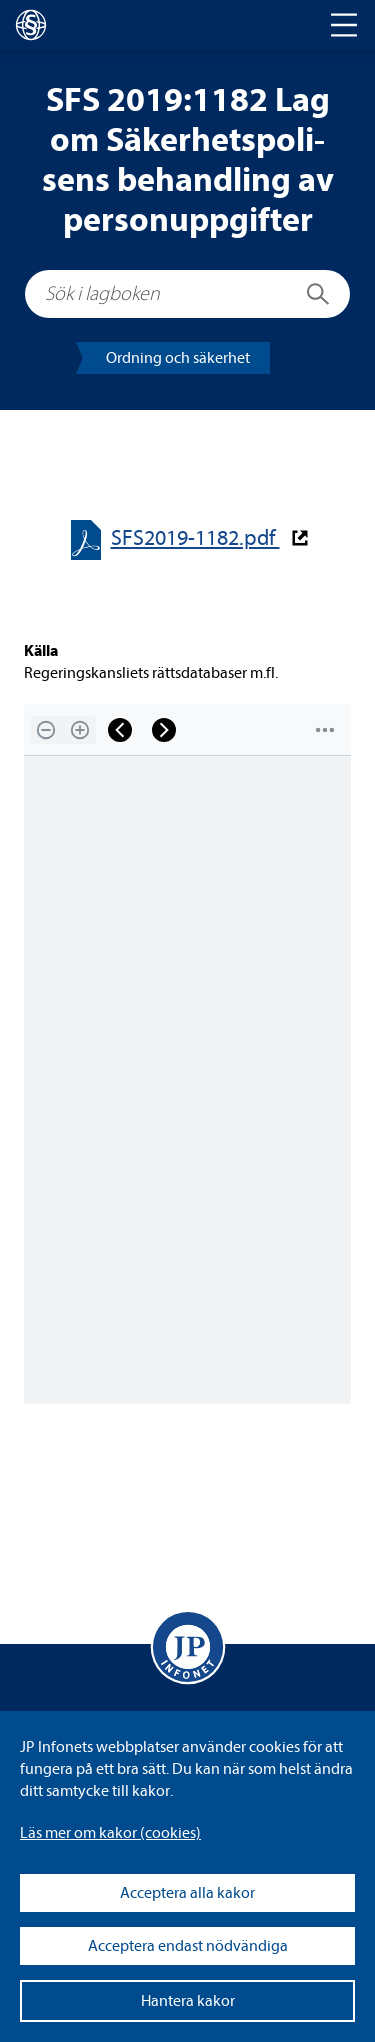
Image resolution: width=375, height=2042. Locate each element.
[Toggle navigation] (344, 25)
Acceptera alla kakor (187, 1893)
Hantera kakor (188, 2001)
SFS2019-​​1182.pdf (195, 538)
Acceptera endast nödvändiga (188, 1946)
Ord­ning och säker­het (178, 358)
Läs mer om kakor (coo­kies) (110, 1833)
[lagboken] (31, 25)
